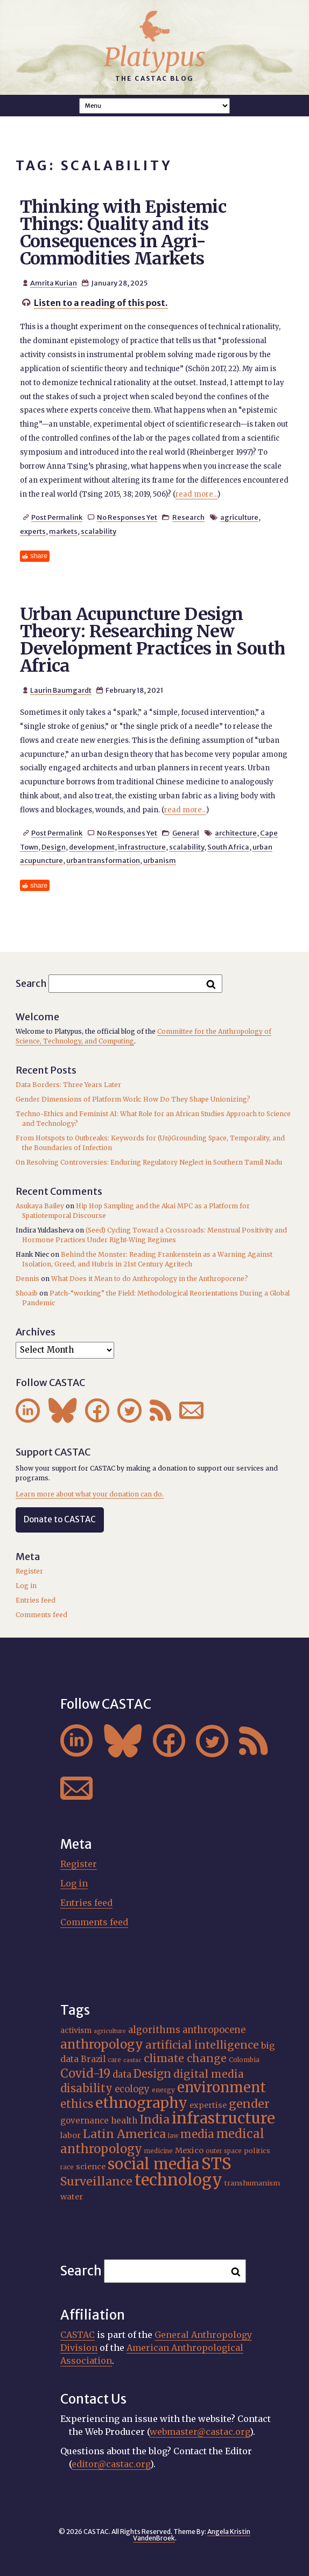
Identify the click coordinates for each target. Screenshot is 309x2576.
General (185, 833)
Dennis (27, 1279)
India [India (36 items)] (154, 2119)
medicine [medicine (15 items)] (158, 2151)
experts (33, 531)
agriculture (239, 517)
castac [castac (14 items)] (132, 2060)
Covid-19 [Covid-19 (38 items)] (85, 2073)
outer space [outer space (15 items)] (224, 2151)
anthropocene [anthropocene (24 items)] (213, 2030)
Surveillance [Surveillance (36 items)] (96, 2181)
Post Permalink (56, 517)
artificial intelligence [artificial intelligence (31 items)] (202, 2044)
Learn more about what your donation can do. (90, 1494)
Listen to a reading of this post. (101, 302)
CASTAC (77, 2334)
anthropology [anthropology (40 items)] (101, 2044)
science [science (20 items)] (91, 2166)
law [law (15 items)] (173, 2136)
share (38, 556)
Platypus (155, 57)
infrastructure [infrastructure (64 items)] (223, 2118)
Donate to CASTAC (60, 1519)
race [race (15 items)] (67, 2167)
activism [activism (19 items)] (76, 2030)
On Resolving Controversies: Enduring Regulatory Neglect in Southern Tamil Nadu (149, 1162)
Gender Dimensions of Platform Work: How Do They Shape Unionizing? (133, 1099)
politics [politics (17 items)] (257, 2150)
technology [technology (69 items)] (178, 2180)
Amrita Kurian (53, 283)
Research (188, 517)
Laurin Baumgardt (61, 690)
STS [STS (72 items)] (216, 2164)
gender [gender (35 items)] (249, 2104)
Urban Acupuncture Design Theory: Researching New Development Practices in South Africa (152, 640)
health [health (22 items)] (124, 2120)
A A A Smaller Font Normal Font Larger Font (154, 106)
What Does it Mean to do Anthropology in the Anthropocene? (149, 1279)
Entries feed (35, 1600)
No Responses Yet (127, 517)
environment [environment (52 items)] (221, 2087)
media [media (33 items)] (197, 2134)
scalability (98, 531)
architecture (236, 833)
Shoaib (27, 1293)
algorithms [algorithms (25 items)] (154, 2030)
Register (29, 1571)
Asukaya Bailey (40, 1206)
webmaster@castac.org (200, 2431)
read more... (196, 494)
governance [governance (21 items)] (84, 2120)
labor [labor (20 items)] (70, 2135)
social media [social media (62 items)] (153, 2164)
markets (63, 531)
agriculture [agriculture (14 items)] (110, 2031)
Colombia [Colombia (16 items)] (244, 2060)
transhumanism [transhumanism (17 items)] (252, 2183)
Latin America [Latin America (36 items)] (124, 2134)
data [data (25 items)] (122, 2074)
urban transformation (103, 860)
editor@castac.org (111, 2464)
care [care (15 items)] (114, 2060)
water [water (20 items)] (71, 2197)
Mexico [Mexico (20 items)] (189, 2150)
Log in (26, 1586)
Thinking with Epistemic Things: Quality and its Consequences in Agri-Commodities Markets (123, 232)
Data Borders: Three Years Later (68, 1085)
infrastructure (142, 847)
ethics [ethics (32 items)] (76, 2104)
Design (53, 847)
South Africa (228, 847)
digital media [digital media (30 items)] (208, 2073)
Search (31, 983)
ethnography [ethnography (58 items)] (141, 2103)
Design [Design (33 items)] (152, 2074)
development (92, 847)
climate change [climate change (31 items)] (185, 2058)
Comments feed (41, 1615)
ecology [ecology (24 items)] (132, 2089)
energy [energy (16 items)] (163, 2090)
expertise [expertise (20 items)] (208, 2105)
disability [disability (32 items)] (86, 2088)
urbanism (159, 860)
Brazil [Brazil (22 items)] (93, 2059)
